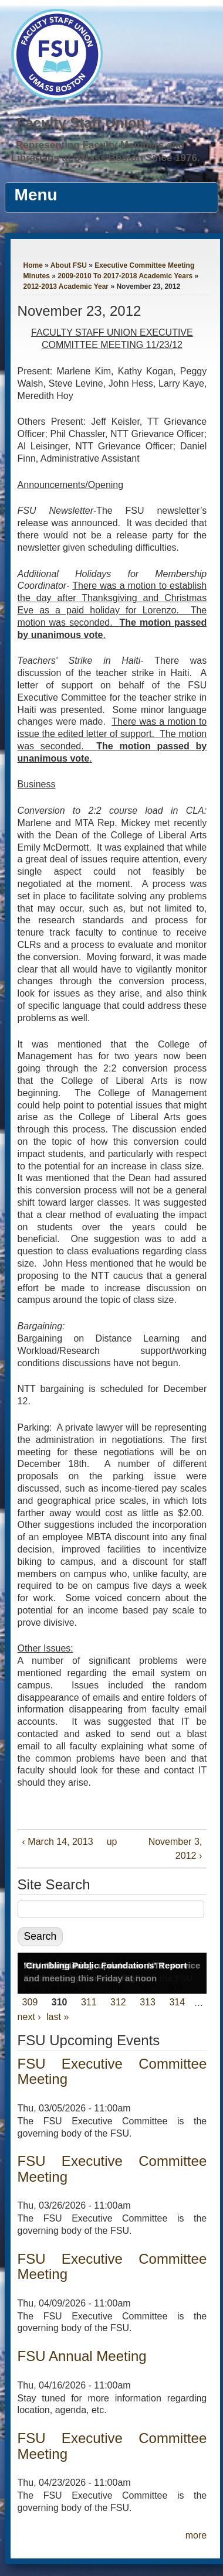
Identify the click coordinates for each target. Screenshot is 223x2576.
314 (177, 2003)
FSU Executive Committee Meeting (112, 2071)
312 (118, 2003)
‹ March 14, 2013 (57, 1842)
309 (30, 2003)
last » (57, 2017)
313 (148, 2003)
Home (33, 265)
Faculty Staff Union (81, 123)
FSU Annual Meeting (82, 2356)
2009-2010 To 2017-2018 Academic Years (125, 276)
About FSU (68, 265)
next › (29, 2017)
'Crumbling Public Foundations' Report (105, 1965)
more (196, 2535)
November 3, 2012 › (175, 1849)
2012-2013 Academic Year (66, 286)
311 (89, 2003)
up (110, 1842)
